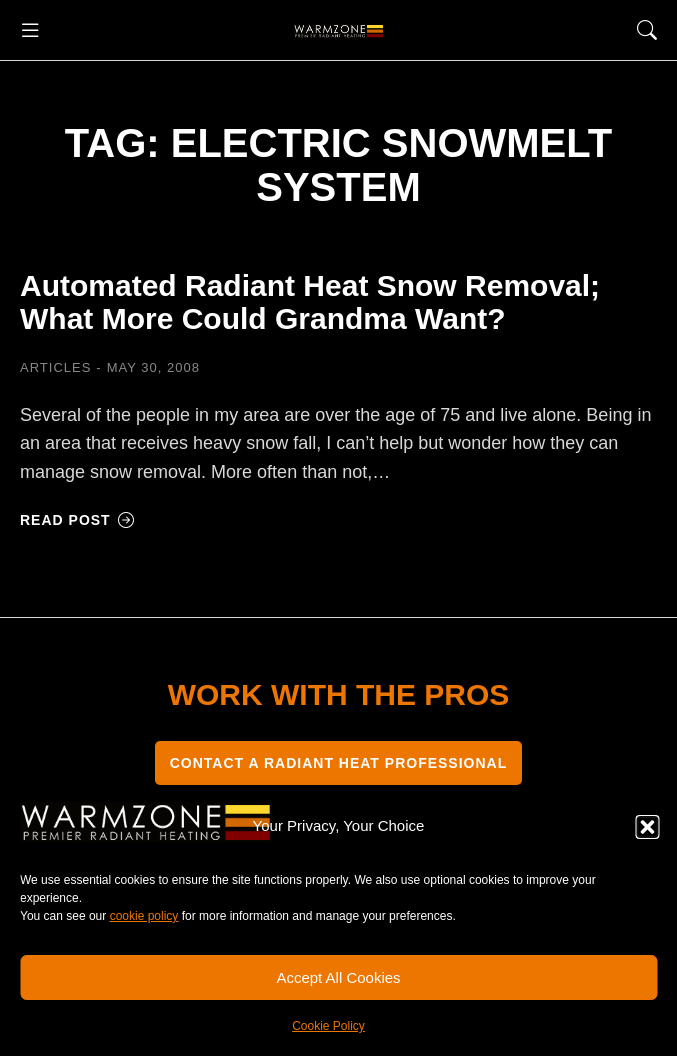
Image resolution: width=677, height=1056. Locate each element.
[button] (647, 827)
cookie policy (144, 916)
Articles (55, 367)
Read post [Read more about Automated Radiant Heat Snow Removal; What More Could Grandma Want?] (77, 520)
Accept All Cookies (338, 977)
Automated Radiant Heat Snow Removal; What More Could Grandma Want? (310, 302)
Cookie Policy (328, 1026)
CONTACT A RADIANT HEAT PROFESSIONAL (339, 763)
